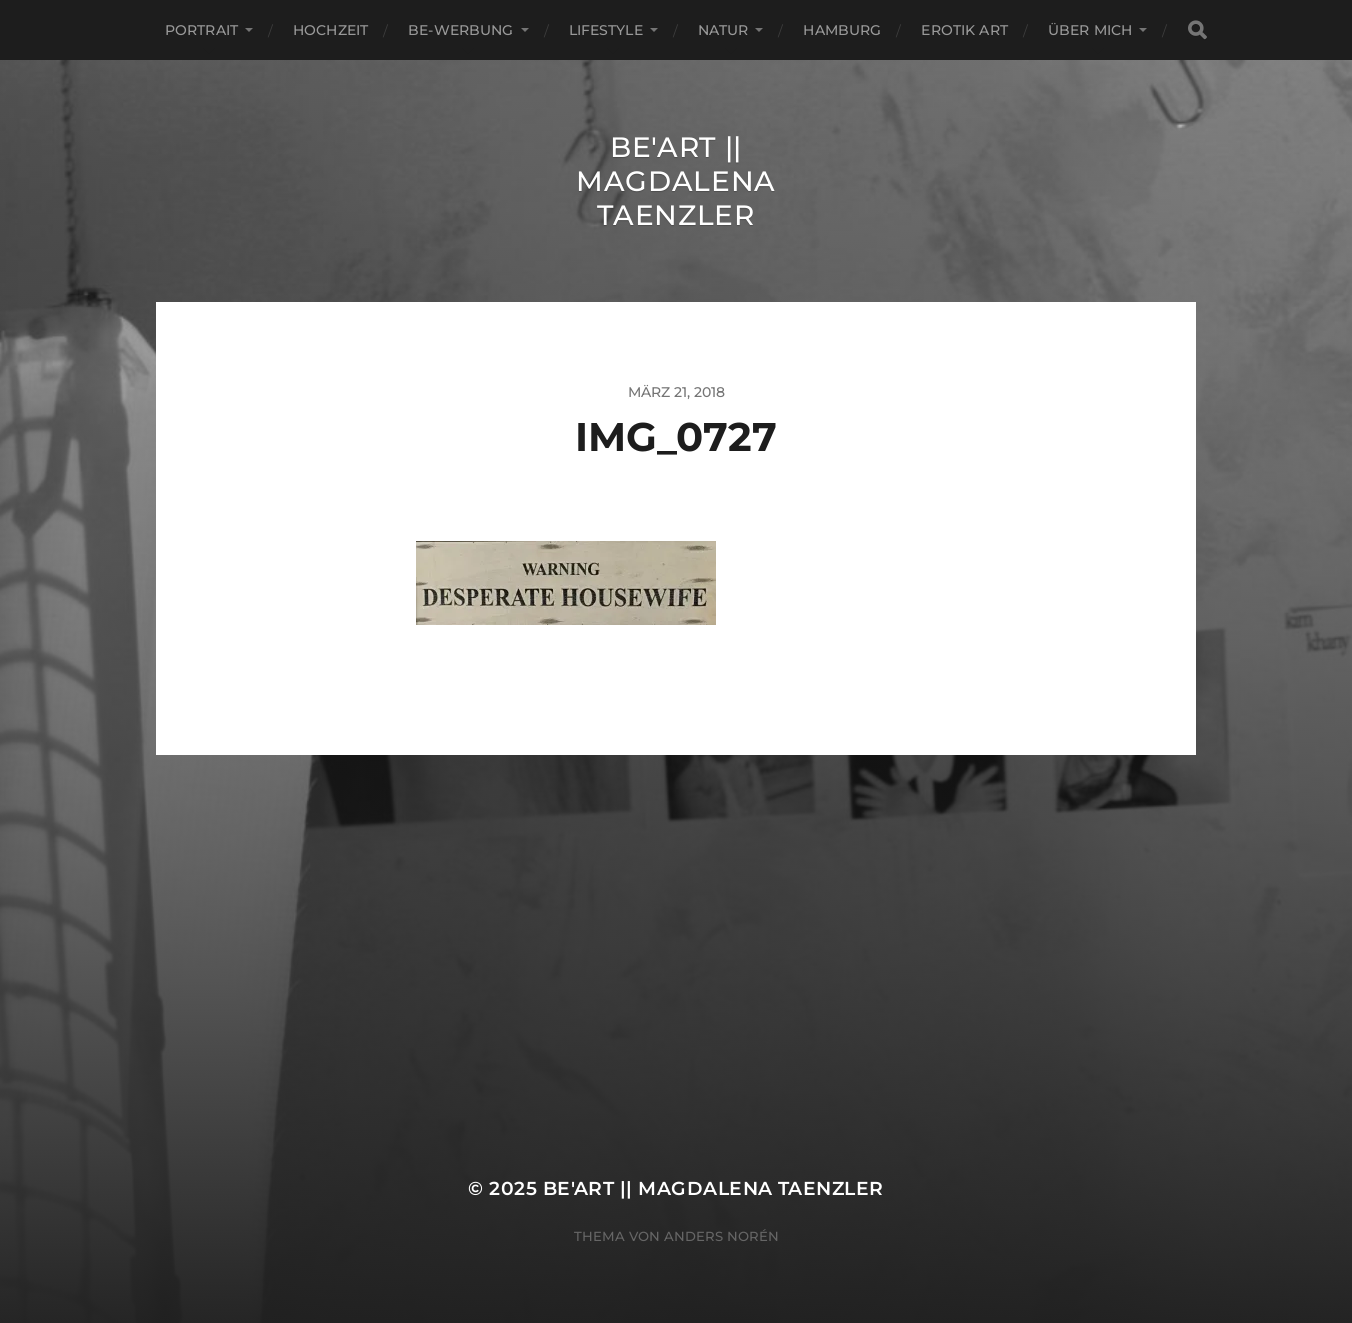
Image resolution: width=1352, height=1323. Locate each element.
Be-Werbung (460, 30)
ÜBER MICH (1090, 30)
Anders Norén (721, 1236)
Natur (723, 30)
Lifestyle (606, 30)
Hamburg (842, 30)
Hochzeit (330, 30)
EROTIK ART (964, 30)
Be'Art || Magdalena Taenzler (676, 181)
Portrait (201, 30)
